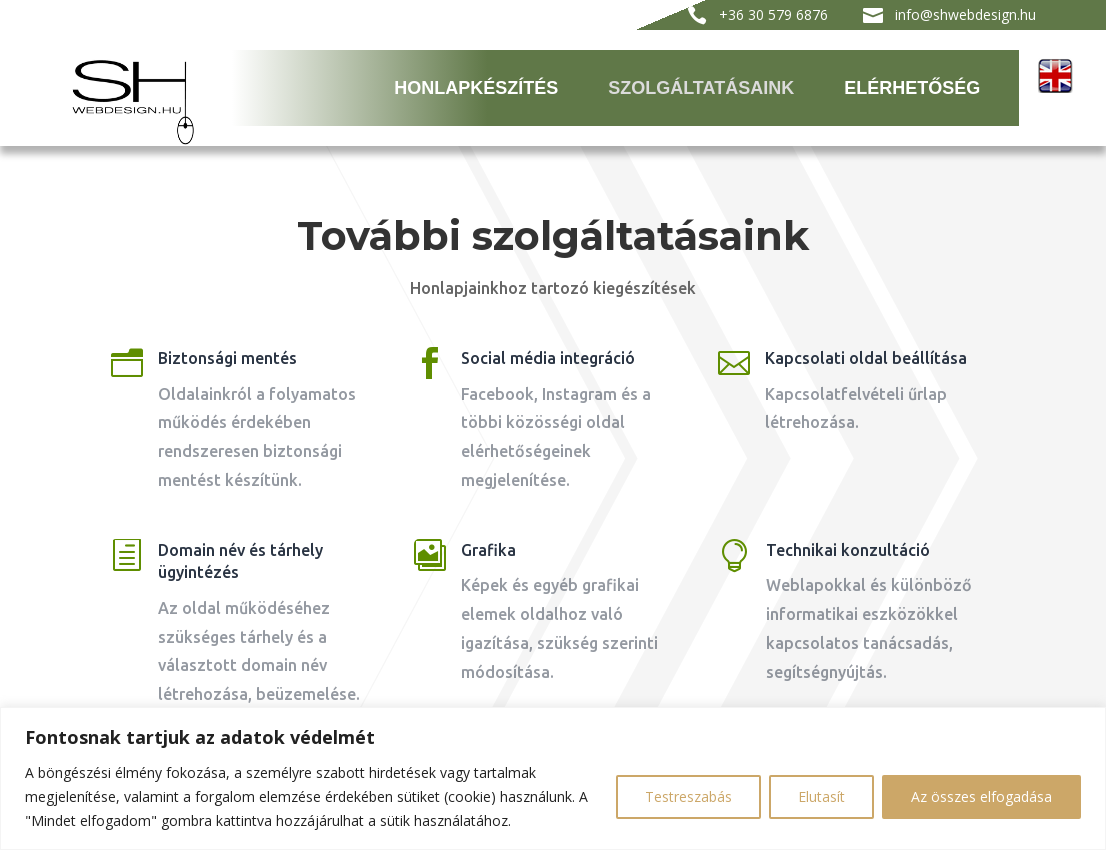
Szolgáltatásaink (701, 88)
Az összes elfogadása (981, 796)
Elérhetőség (912, 88)
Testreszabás (688, 796)
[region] (553, 778)
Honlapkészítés (476, 88)
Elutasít (821, 796)
